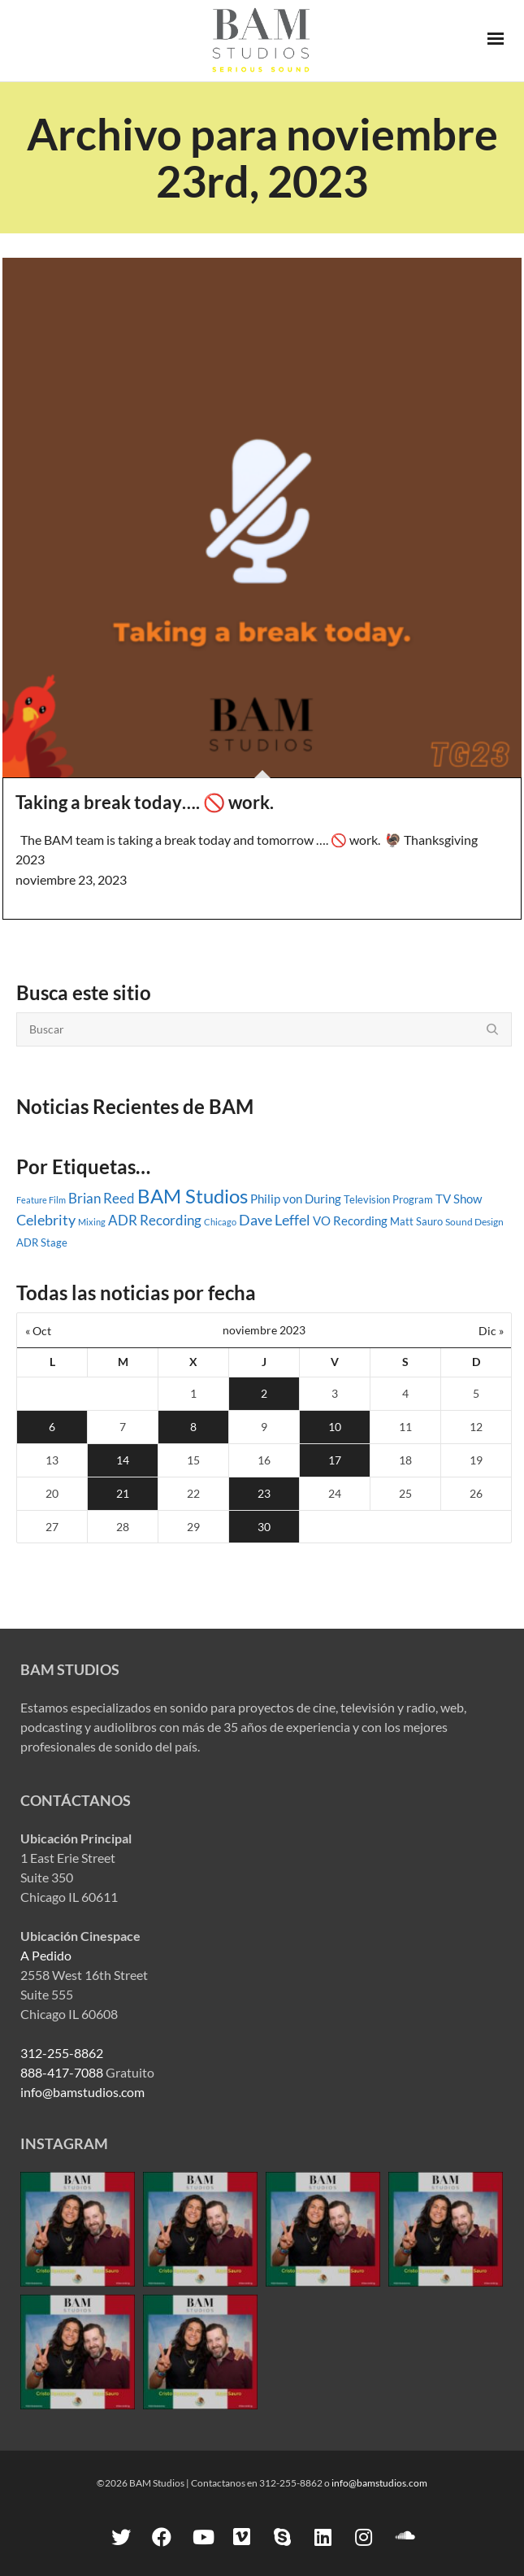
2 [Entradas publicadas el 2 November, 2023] (264, 1393)
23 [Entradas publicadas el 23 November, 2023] (264, 1493)
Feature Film (41, 1199)
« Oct (38, 1331)
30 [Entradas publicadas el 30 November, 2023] (264, 1527)
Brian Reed (101, 1198)
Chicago (220, 1221)
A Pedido (45, 1955)
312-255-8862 (61, 2052)
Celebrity (46, 1220)
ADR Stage (41, 1242)
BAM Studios (192, 1196)
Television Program (388, 1199)
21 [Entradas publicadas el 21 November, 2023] (122, 1493)
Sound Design (474, 1222)
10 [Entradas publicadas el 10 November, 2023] (334, 1427)
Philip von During (295, 1198)
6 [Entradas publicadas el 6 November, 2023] (52, 1427)
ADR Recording (154, 1220)
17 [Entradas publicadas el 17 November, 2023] (334, 1460)
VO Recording (350, 1220)
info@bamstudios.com (82, 2092)
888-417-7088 (61, 2072)
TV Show (458, 1198)
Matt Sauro (416, 1221)
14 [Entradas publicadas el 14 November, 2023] (122, 1460)
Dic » (491, 1331)
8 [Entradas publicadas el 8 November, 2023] (193, 1427)
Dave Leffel (274, 1220)
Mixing (92, 1221)
